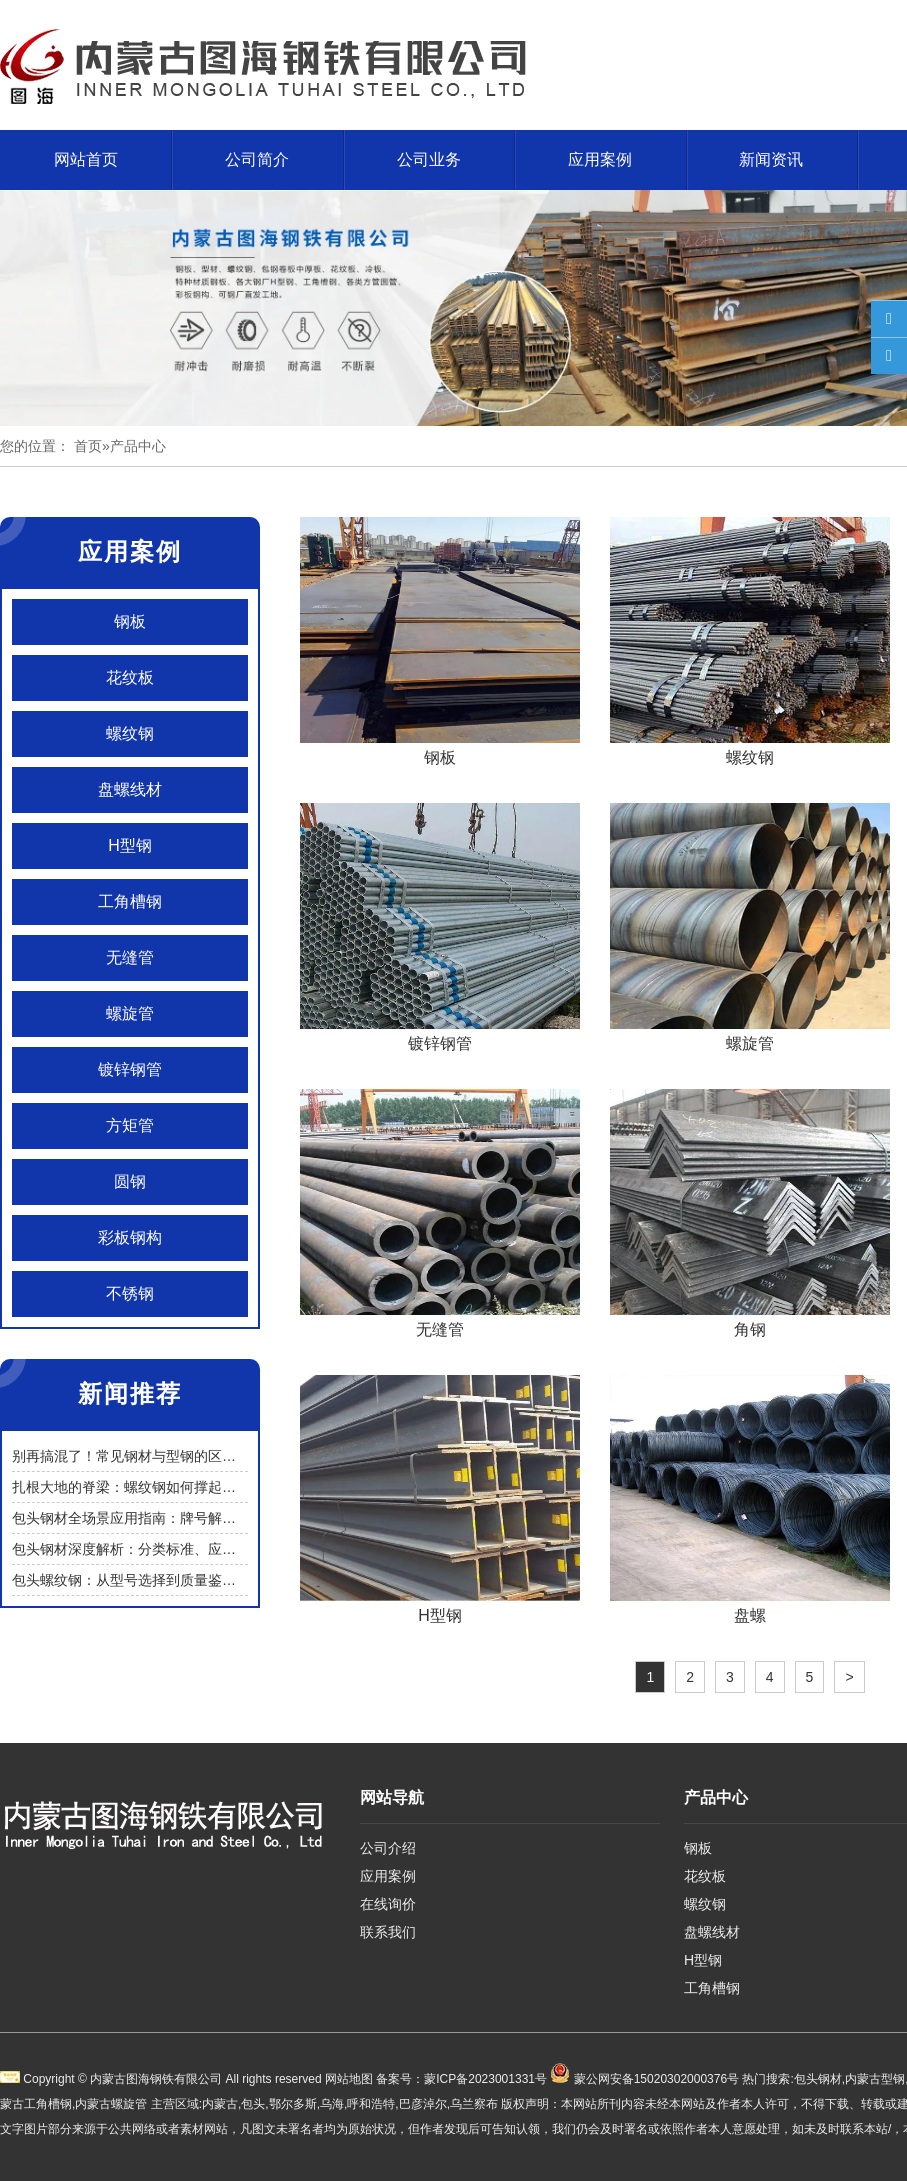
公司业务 (429, 159)
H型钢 (130, 845)
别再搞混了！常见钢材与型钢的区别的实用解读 (159, 1456)
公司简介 (257, 159)
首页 (88, 446)
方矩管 (130, 1125)
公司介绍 (388, 1848)
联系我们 (388, 1932)
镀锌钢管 (130, 1069)
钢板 (130, 621)
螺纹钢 (130, 733)
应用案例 (600, 159)
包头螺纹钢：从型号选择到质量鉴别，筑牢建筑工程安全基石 (201, 1580)
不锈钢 (130, 1293)
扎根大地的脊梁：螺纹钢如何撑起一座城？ (145, 1487)
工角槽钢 (130, 901)
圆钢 (130, 1181)
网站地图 (349, 2079)
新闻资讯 (771, 159)
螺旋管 (130, 1013)
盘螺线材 (130, 789)
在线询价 (388, 1904)
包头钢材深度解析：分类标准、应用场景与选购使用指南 (187, 1549)
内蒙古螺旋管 (111, 2104)
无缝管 (130, 957)
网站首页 (86, 159)
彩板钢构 (130, 1237)
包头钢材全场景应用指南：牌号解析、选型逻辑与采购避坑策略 (208, 1518)
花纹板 (130, 677)
